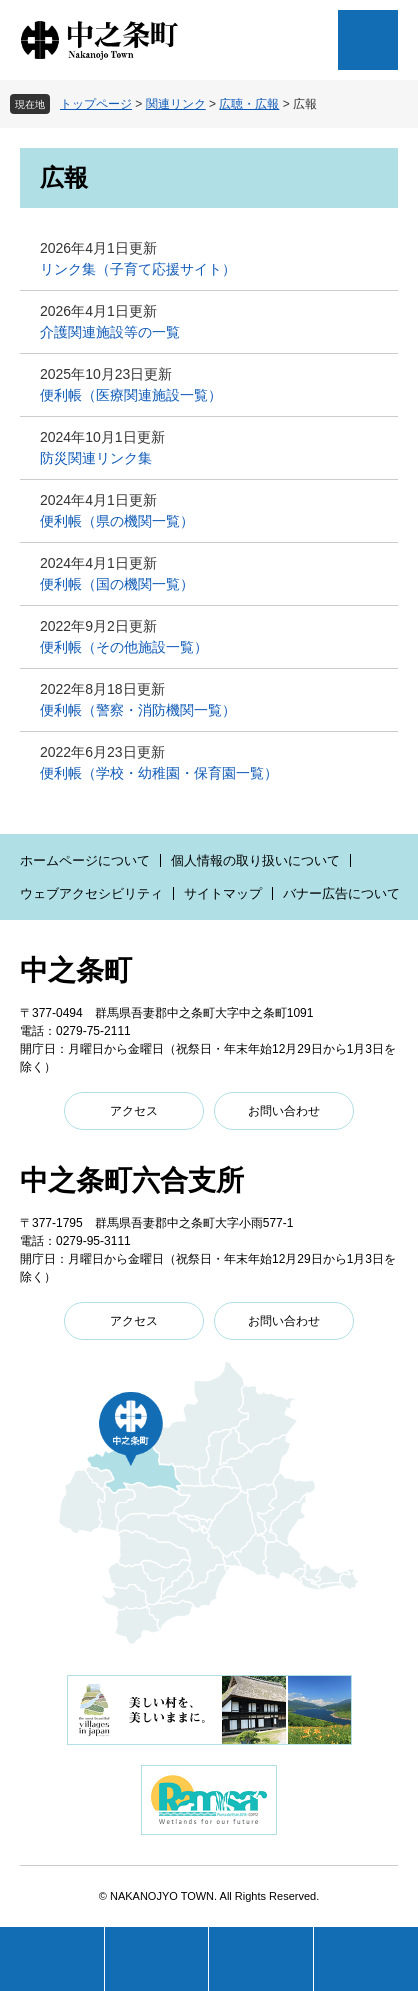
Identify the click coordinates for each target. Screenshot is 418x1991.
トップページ (96, 104)
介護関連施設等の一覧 (110, 332)
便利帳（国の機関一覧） (117, 584)
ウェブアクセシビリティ (91, 893)
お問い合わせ (284, 1111)
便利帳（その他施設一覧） (124, 647)
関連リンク (176, 104)
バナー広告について (341, 893)
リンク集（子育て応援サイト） (138, 269)
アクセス (134, 1111)
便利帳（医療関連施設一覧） (131, 395)
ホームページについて (85, 860)
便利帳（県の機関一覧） (117, 521)
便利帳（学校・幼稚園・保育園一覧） (159, 773)
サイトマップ (223, 893)
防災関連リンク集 (96, 458)
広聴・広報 (249, 104)
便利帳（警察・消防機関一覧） (138, 710)
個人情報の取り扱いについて (255, 860)
